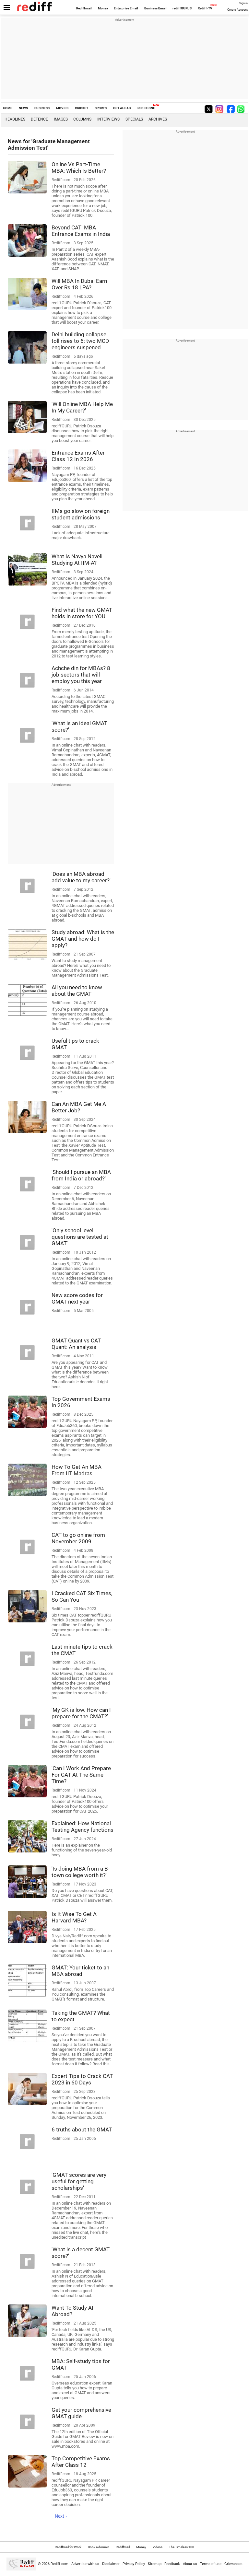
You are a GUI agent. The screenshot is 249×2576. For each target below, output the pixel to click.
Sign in (243, 3)
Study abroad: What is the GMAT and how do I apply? (83, 938)
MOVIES (62, 108)
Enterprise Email (126, 8)
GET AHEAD (122, 108)
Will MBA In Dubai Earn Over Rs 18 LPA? (79, 284)
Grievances (233, 2564)
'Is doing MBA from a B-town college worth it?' (81, 1871)
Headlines (15, 119)
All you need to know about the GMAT (77, 990)
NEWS (23, 108)
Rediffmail (84, 8)
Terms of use (210, 2564)
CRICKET (81, 108)
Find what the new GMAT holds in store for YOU (82, 613)
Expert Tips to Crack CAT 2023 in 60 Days (82, 2079)
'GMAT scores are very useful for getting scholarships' (79, 2181)
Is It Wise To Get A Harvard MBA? (74, 1917)
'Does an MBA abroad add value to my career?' (81, 877)
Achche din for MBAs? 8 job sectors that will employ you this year (81, 674)
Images (61, 119)
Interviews (108, 119)
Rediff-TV (205, 8)
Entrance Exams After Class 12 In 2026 (78, 455)
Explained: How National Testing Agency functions (82, 1826)
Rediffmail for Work (68, 2547)
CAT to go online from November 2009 (78, 1538)
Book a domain (98, 2547)
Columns (82, 119)
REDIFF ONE (146, 108)
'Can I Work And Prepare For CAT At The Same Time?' (81, 1774)
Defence (39, 119)
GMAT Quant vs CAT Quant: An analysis (76, 1343)
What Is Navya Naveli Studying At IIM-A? (77, 559)
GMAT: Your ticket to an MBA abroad (80, 1970)
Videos (157, 2547)
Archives (157, 119)
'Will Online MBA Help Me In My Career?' (82, 407)
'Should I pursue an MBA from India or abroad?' (81, 1175)
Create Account (237, 9)
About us (190, 2564)
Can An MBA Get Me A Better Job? (79, 1107)
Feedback (172, 2564)
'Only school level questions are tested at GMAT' (80, 1237)
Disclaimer (111, 2564)
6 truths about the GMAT (82, 2129)
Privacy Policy (134, 2564)
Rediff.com (59, 2564)
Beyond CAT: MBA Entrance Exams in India (81, 230)
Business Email (155, 8)
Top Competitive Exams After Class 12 (81, 2461)
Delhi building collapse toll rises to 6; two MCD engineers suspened (80, 341)
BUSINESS (42, 108)
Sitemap (154, 2564)
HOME (7, 108)
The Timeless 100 (181, 2547)
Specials (134, 119)
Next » (61, 2516)
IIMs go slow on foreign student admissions (81, 514)
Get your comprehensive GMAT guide (81, 2413)
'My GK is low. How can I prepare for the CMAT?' (81, 1713)
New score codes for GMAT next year (77, 1298)
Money (103, 8)
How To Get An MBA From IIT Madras (76, 1470)
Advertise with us (85, 2564)
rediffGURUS (182, 8)
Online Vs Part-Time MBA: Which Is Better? (79, 167)
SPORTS (101, 108)
